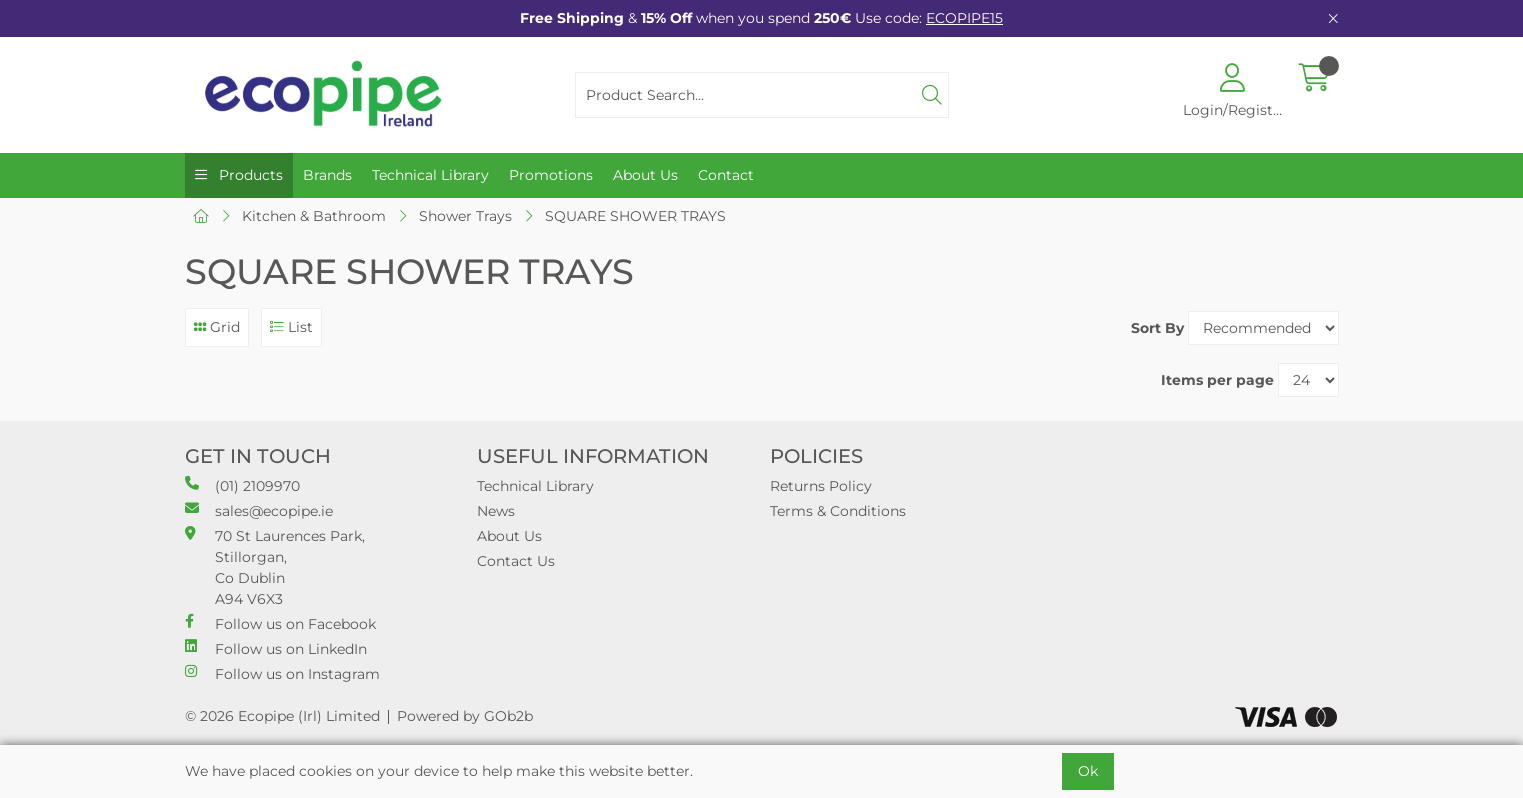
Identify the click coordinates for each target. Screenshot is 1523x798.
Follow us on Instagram (282, 673)
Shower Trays (465, 216)
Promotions (551, 175)
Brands (327, 175)
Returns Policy (821, 486)
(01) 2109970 (242, 485)
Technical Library (430, 175)
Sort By (1157, 328)
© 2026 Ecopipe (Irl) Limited (282, 716)
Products (249, 175)
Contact (726, 175)
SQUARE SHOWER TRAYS (635, 216)
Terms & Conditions (838, 511)
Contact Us (516, 561)
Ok (1088, 771)
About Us (645, 175)
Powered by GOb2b (465, 716)
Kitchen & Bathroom (314, 216)
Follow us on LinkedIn (276, 648)
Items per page (1217, 380)
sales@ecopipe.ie (259, 510)
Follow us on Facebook (280, 623)
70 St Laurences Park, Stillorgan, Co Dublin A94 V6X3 (275, 567)
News (496, 511)
